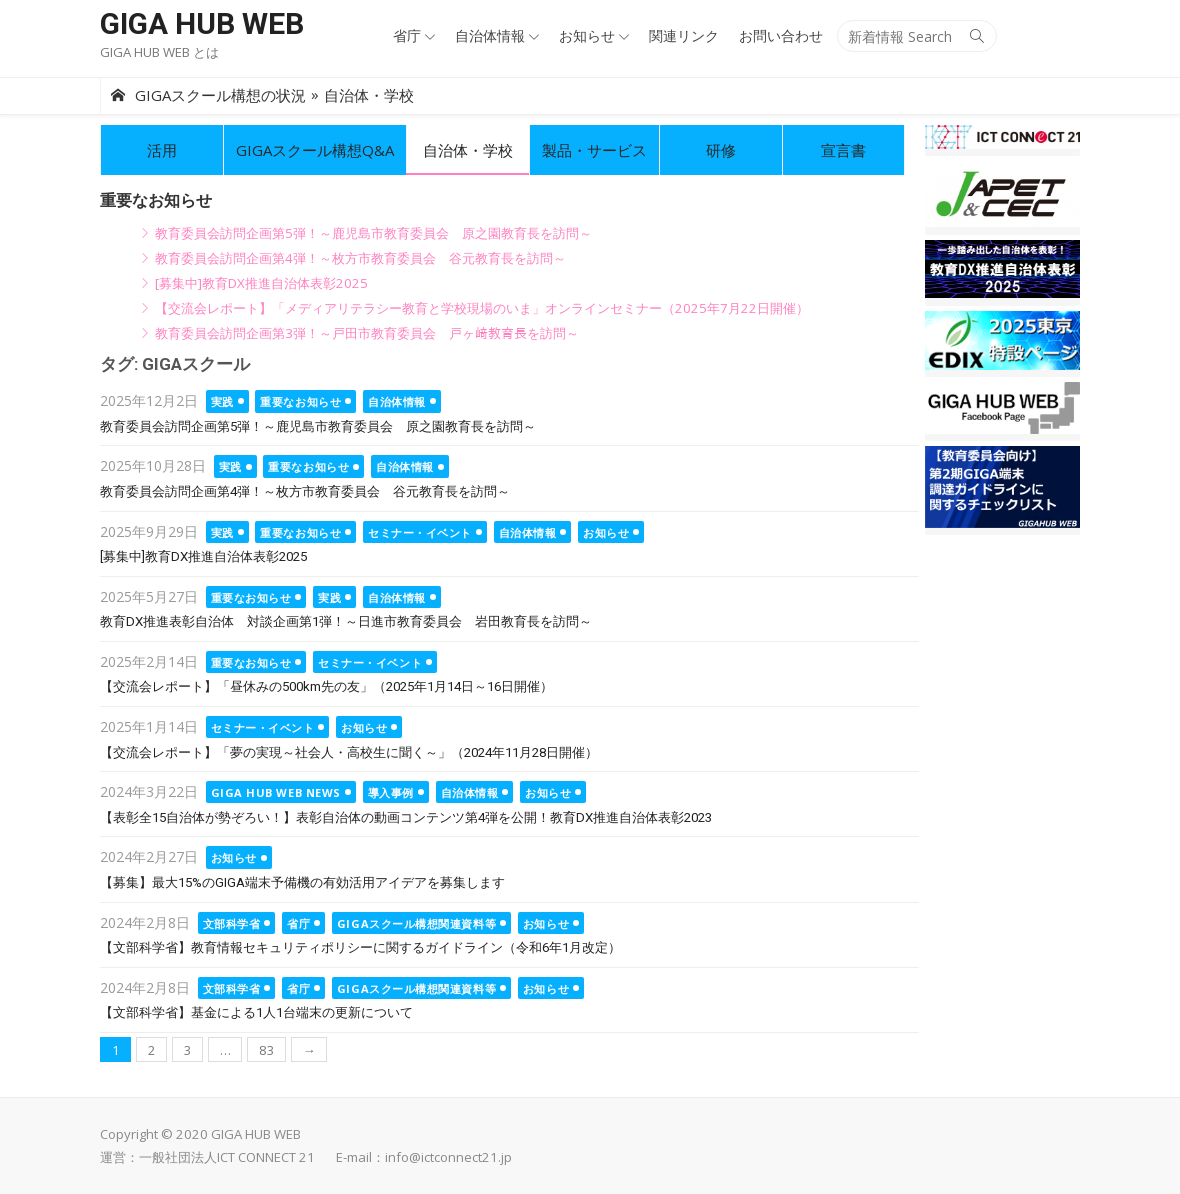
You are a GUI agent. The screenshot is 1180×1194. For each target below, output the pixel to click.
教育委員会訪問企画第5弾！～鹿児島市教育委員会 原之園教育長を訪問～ (373, 233)
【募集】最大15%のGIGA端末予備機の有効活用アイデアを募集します (302, 882)
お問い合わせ (781, 35)
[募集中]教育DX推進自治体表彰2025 (261, 283)
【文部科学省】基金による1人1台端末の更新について (256, 1012)
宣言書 (843, 150)
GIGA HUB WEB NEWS (276, 792)
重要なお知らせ (300, 401)
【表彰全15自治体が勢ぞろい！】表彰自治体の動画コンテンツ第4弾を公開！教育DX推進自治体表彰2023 (406, 817)
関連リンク (684, 35)
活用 (162, 150)
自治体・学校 (468, 150)
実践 (222, 401)
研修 (721, 150)
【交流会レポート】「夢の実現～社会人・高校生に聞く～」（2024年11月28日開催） (349, 752)
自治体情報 (490, 35)
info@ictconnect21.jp (448, 1157)
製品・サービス (594, 150)
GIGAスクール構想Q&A (315, 150)
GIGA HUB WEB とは (159, 52)
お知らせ (587, 35)
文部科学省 (232, 923)
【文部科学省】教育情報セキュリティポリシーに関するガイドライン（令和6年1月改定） (360, 947)
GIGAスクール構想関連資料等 (416, 923)
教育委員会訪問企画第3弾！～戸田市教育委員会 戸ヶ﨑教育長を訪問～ (367, 333)
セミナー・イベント (420, 532)
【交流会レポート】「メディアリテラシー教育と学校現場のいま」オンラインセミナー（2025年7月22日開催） (482, 308)
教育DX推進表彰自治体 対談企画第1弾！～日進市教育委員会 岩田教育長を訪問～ (346, 621)
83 (267, 1050)
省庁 (407, 35)
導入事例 (391, 792)
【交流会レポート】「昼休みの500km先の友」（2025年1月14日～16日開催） (326, 686)
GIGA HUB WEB (202, 23)
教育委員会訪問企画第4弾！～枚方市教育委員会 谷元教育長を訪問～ (360, 258)
